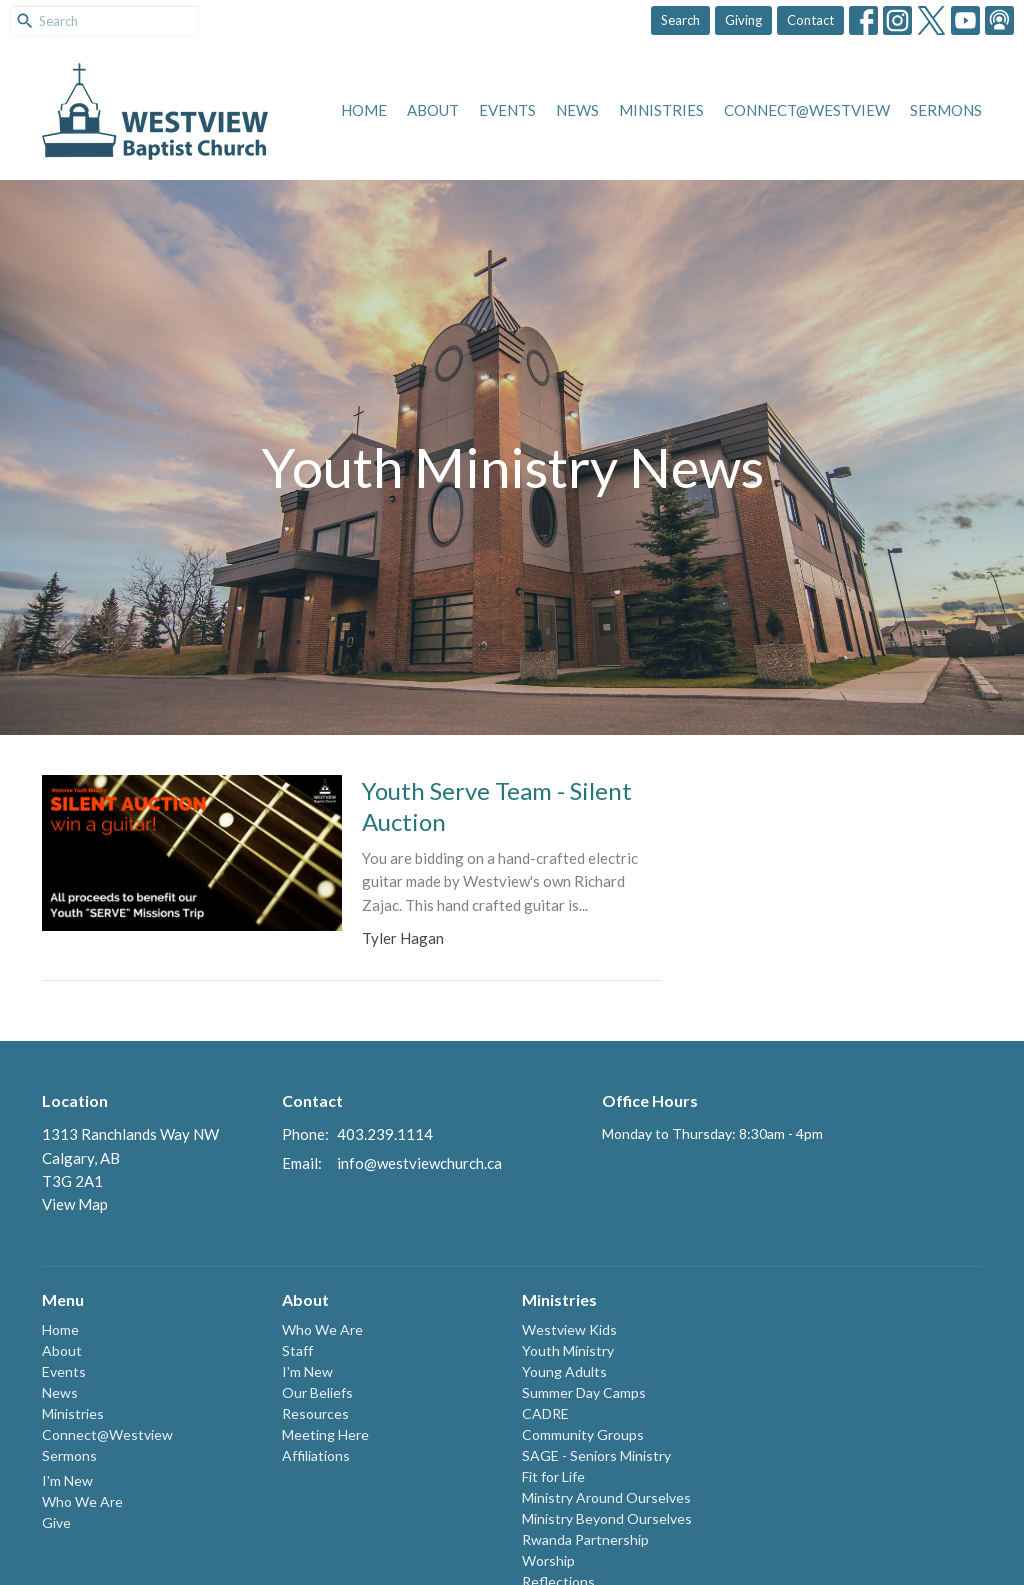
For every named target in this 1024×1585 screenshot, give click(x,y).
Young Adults (564, 1371)
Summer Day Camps (584, 1392)
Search (680, 20)
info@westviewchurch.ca (419, 1163)
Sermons (946, 110)
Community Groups (583, 1434)
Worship (548, 1560)
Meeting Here (325, 1434)
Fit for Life (553, 1476)
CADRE (545, 1413)
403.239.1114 (385, 1134)
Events (507, 110)
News (577, 110)
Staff (297, 1350)
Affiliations (316, 1455)
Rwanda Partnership (585, 1539)
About (433, 110)
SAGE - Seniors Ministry (596, 1455)
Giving (743, 20)
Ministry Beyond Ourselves (607, 1518)
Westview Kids (569, 1329)
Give (56, 1522)
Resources (315, 1413)
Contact (810, 20)
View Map (75, 1204)
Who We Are (82, 1501)
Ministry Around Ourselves (606, 1497)
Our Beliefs (317, 1392)
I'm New (67, 1480)
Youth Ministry (568, 1350)
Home (364, 110)
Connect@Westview (807, 110)
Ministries (661, 110)
